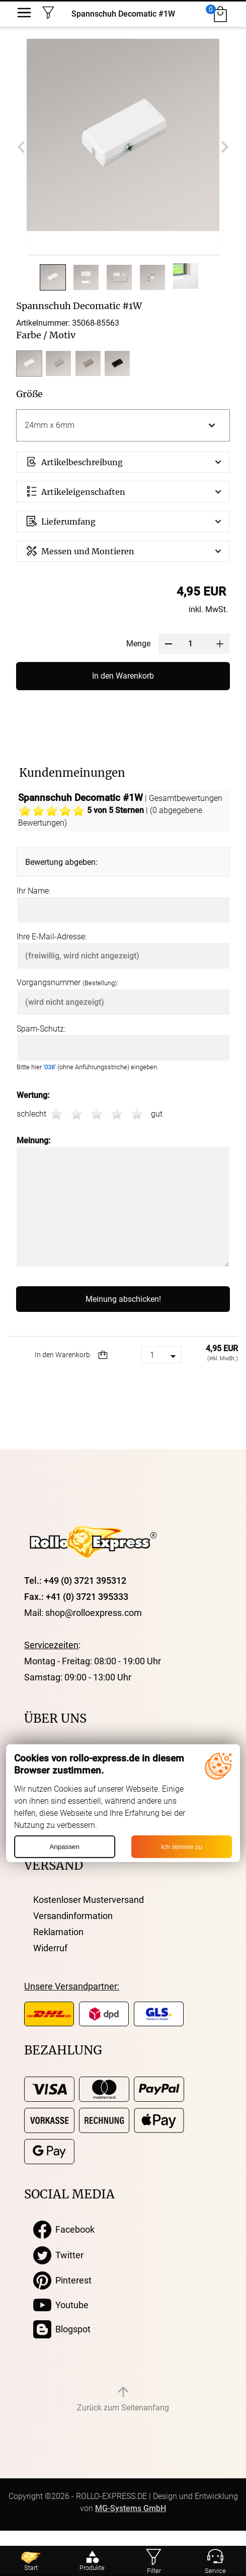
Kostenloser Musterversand (88, 1899)
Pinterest (62, 2280)
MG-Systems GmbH (130, 2508)
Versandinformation (73, 1915)
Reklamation (58, 1932)
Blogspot (62, 2329)
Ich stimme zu (181, 1847)
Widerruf (50, 1948)
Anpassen (64, 1847)
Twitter (58, 2255)
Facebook (64, 2230)
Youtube (61, 2305)
